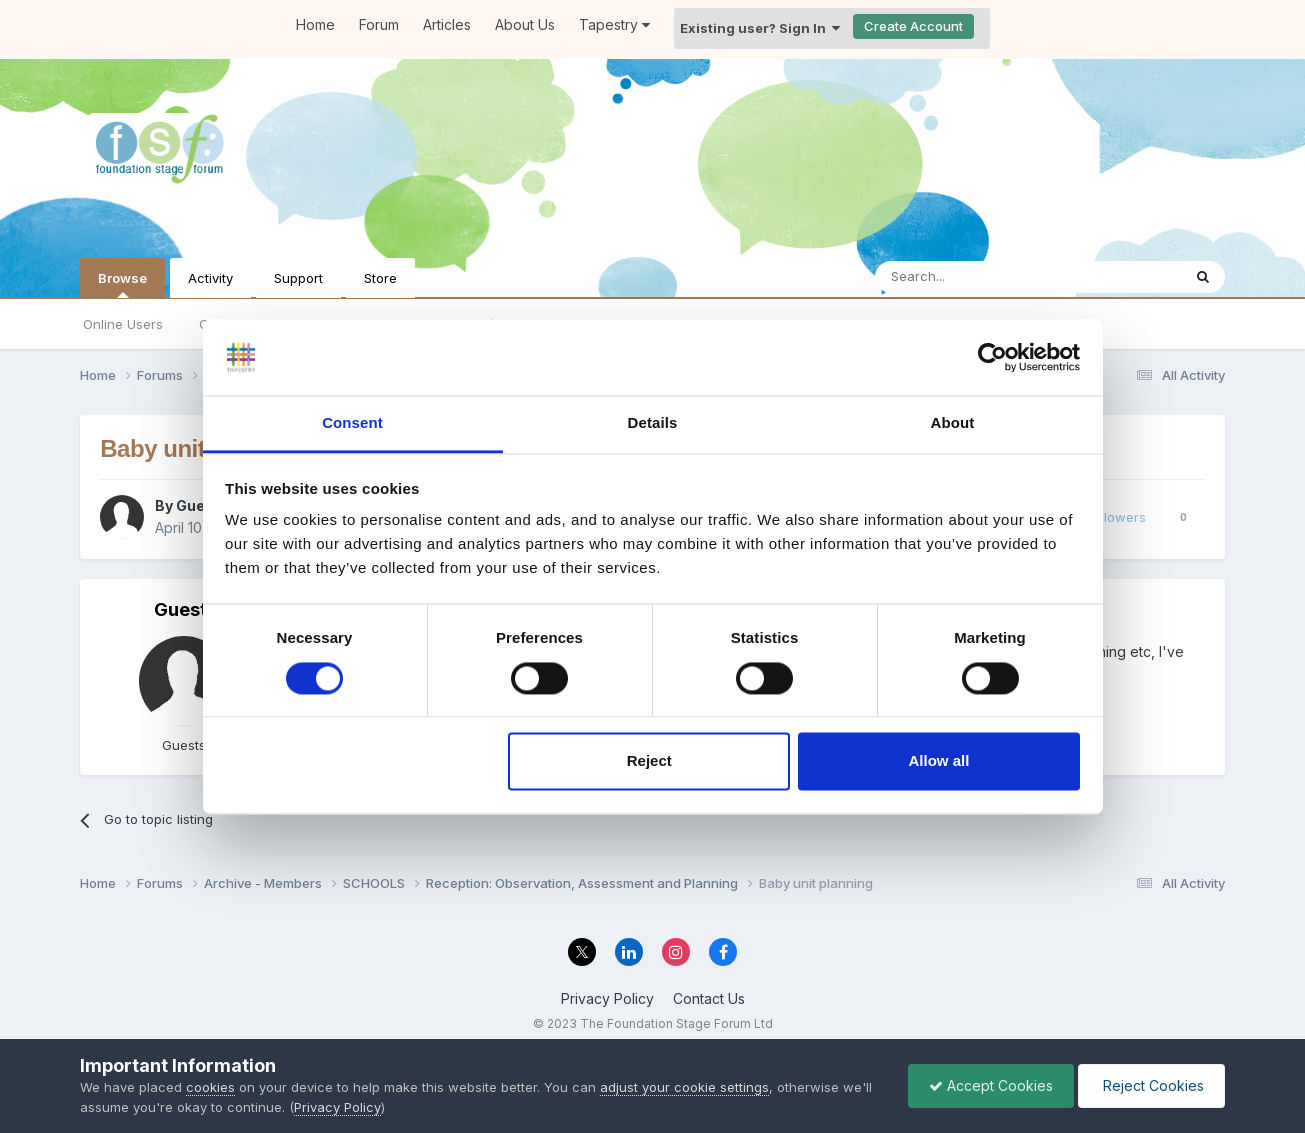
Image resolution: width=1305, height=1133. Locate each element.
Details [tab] (653, 423)
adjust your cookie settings (684, 1087)
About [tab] (953, 423)
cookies (210, 1087)
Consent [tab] (352, 423)
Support (298, 278)
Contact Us (709, 998)
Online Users (123, 324)
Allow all (939, 761)
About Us (525, 24)
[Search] (977, 277)
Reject (649, 761)
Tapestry (614, 24)
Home (315, 24)
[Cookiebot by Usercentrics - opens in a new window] (992, 357)
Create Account (913, 26)
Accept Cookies (991, 1085)
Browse (122, 284)
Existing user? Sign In (760, 28)
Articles (447, 24)
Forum (379, 24)
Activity (210, 278)
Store (380, 278)
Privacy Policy (607, 998)
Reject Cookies (1151, 1085)
